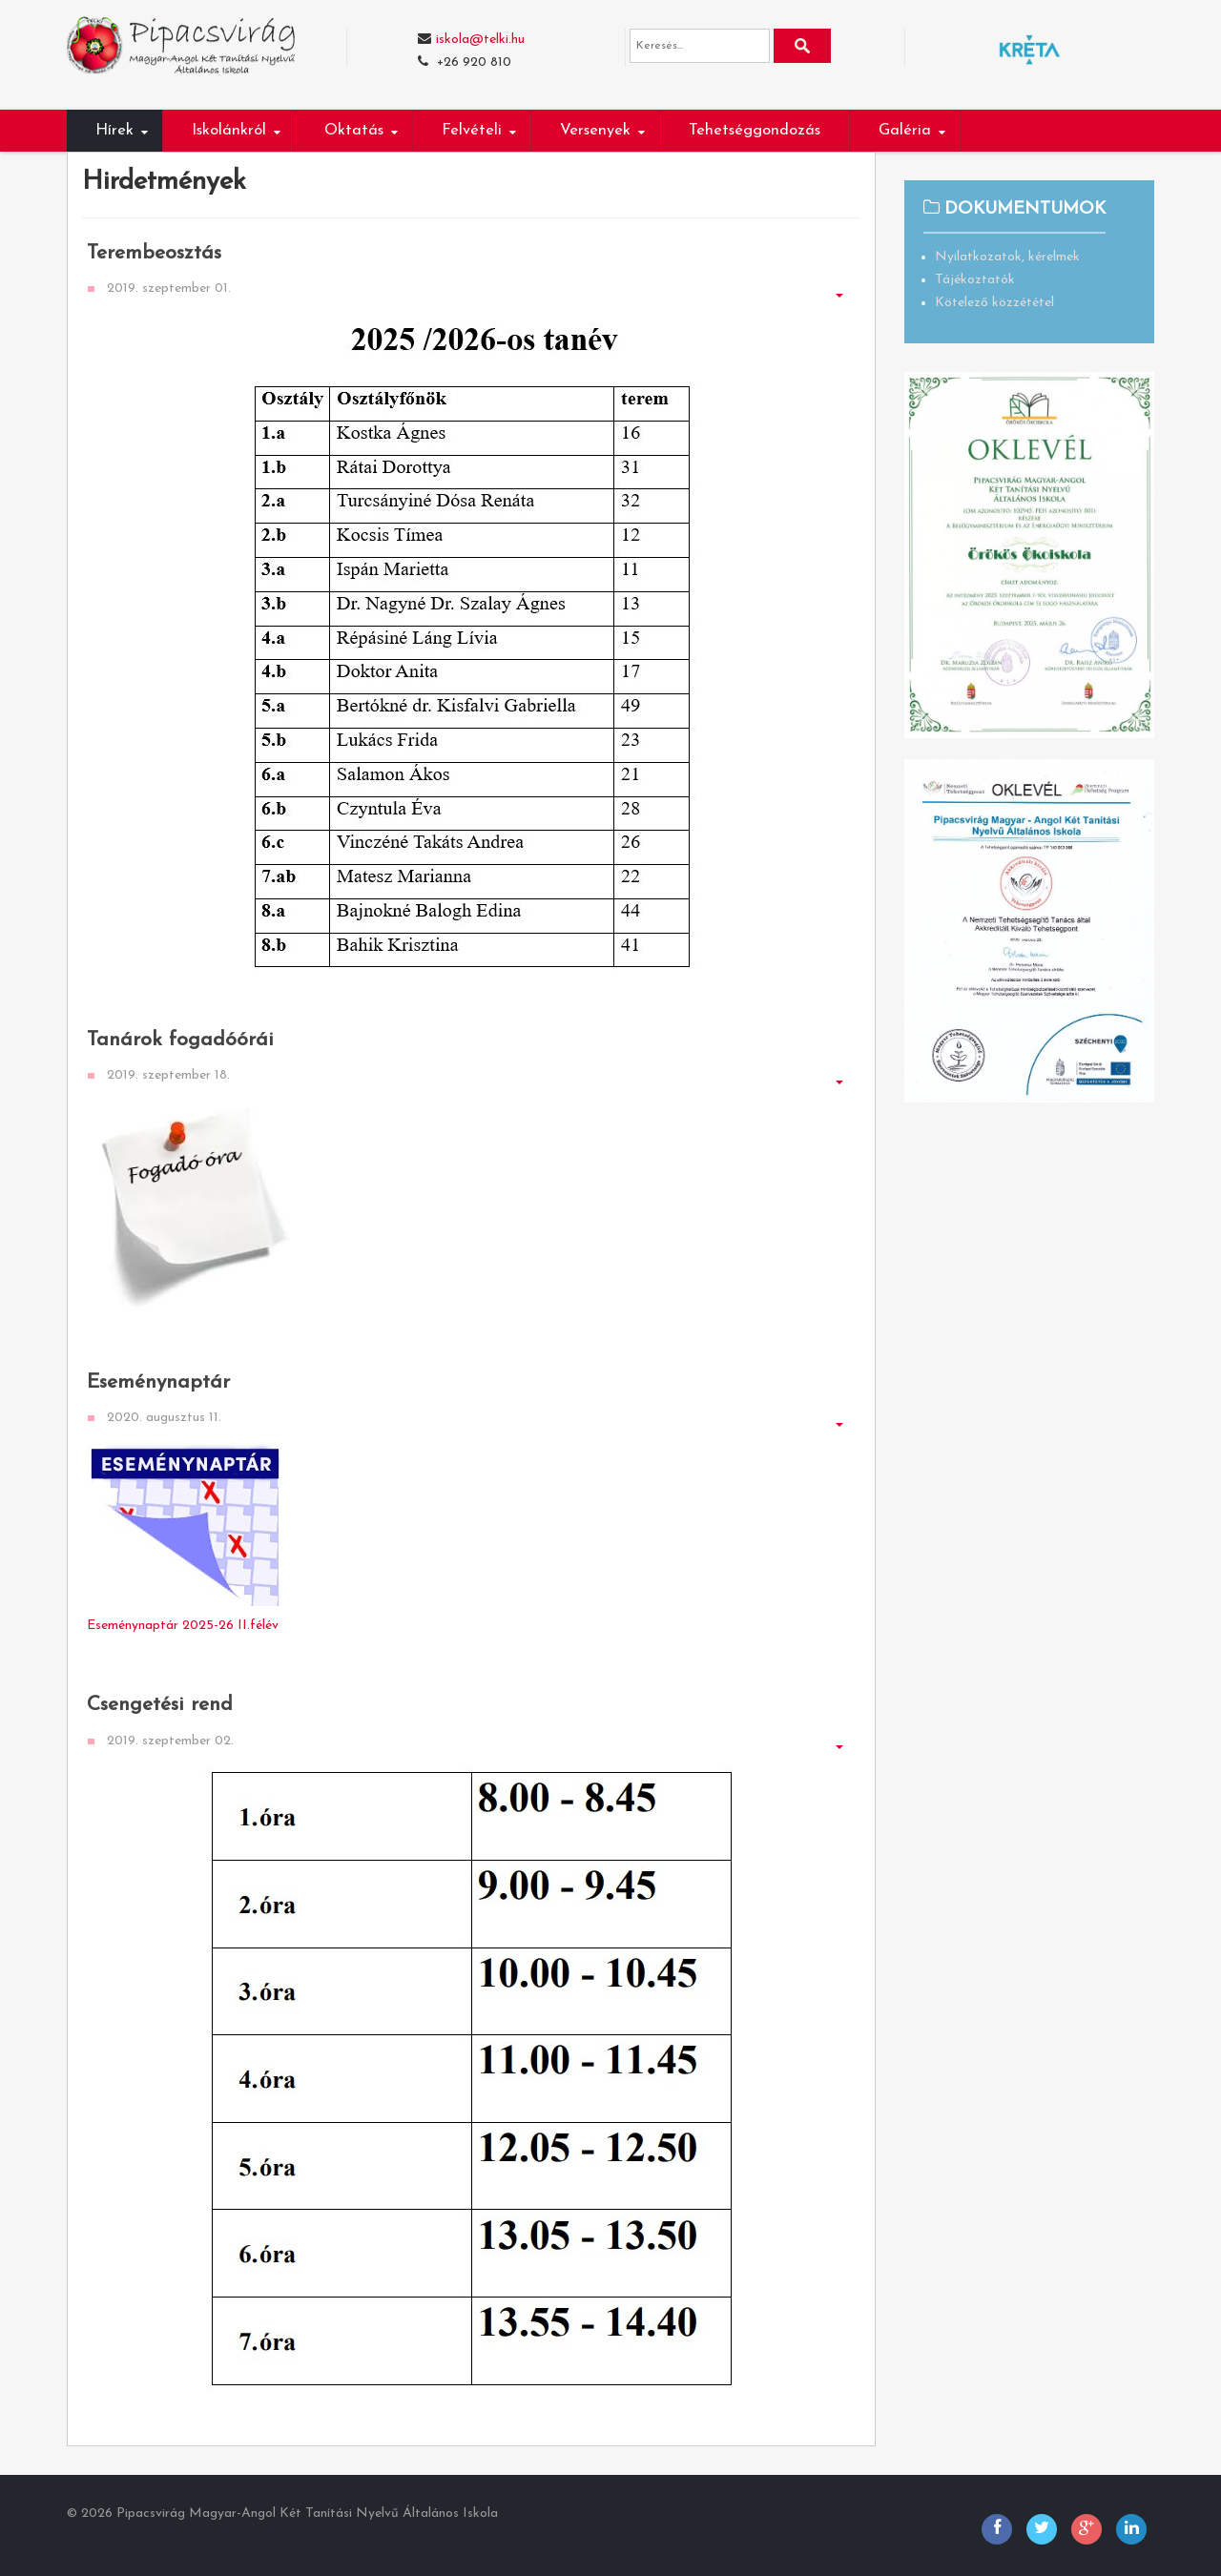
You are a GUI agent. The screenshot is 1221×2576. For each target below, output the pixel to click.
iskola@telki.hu (480, 39)
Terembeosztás (154, 253)
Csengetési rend (160, 1705)
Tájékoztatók (975, 280)
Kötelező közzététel (994, 303)
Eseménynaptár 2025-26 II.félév (183, 1625)
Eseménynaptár (158, 1382)
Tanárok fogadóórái (180, 1040)
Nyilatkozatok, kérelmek (1007, 257)
